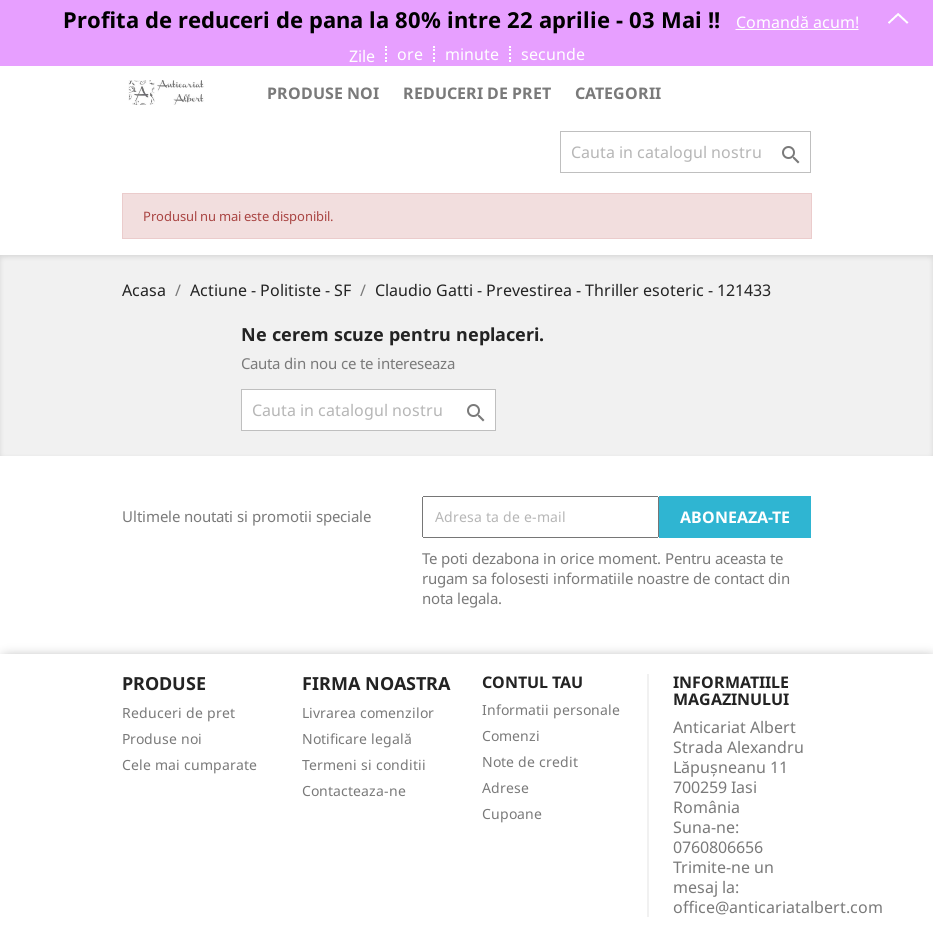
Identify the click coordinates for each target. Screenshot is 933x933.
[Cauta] (685, 152)
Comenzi (511, 735)
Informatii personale (551, 709)
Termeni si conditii (364, 764)
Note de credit (530, 761)
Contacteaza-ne (354, 790)
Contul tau (532, 683)
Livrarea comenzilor (368, 712)
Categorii (618, 93)
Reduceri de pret (477, 93)
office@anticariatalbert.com (778, 907)
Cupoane (512, 813)
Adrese (505, 787)
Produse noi (323, 93)
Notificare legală (357, 738)
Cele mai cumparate (189, 764)
